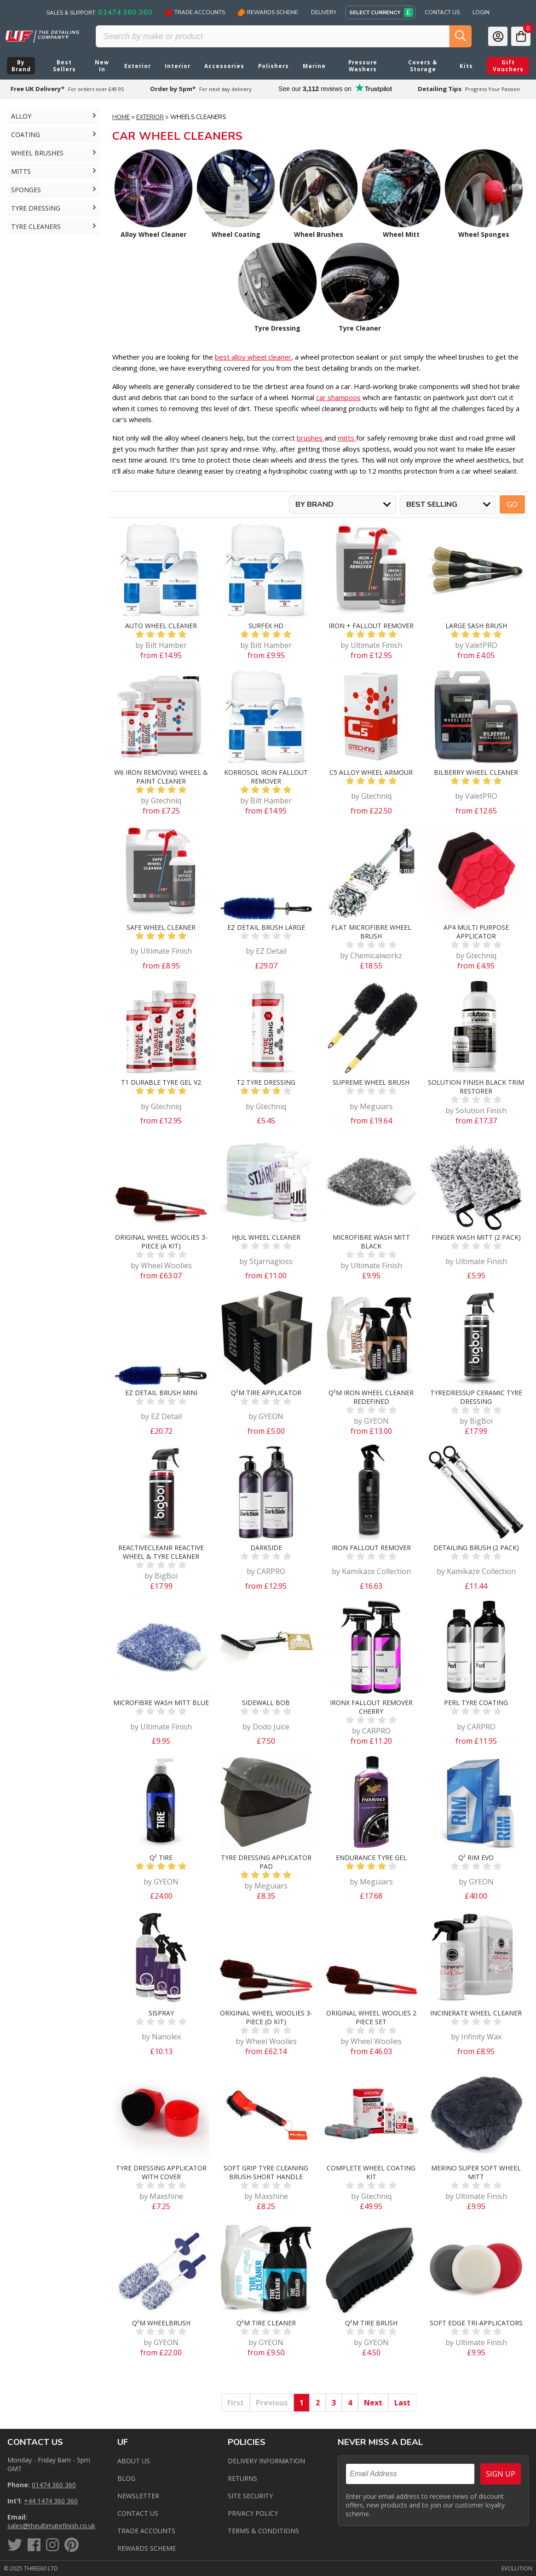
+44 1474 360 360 (51, 2500)
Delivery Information (266, 2460)
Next (373, 2403)
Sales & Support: (99, 12)
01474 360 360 (54, 2484)
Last (402, 2403)
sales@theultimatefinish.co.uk (51, 2525)
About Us (133, 2460)
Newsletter (138, 2495)
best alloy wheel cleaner (253, 356)
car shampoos (338, 397)
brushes (310, 437)
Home (121, 117)
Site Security (250, 2495)
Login (481, 12)
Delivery (323, 12)
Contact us (137, 2513)
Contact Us (442, 12)
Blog (126, 2478)
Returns (242, 2478)
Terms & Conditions (263, 2530)
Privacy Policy (253, 2513)
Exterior (150, 117)
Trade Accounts (195, 12)
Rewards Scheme (268, 12)
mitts (347, 437)
